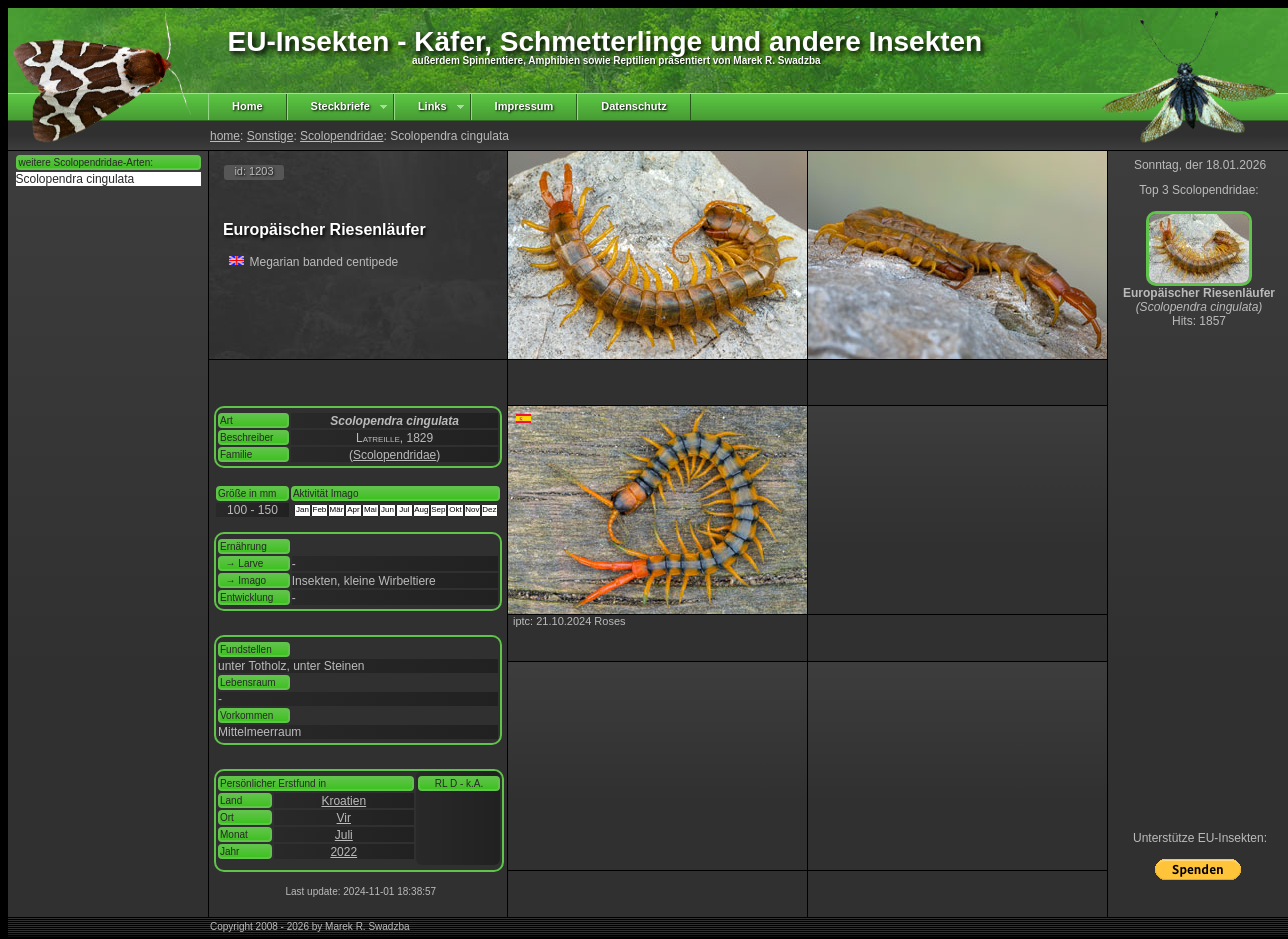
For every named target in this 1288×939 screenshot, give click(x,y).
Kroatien (343, 801)
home (225, 136)
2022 (343, 852)
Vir (344, 818)
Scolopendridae (341, 136)
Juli (344, 835)
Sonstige (270, 136)
